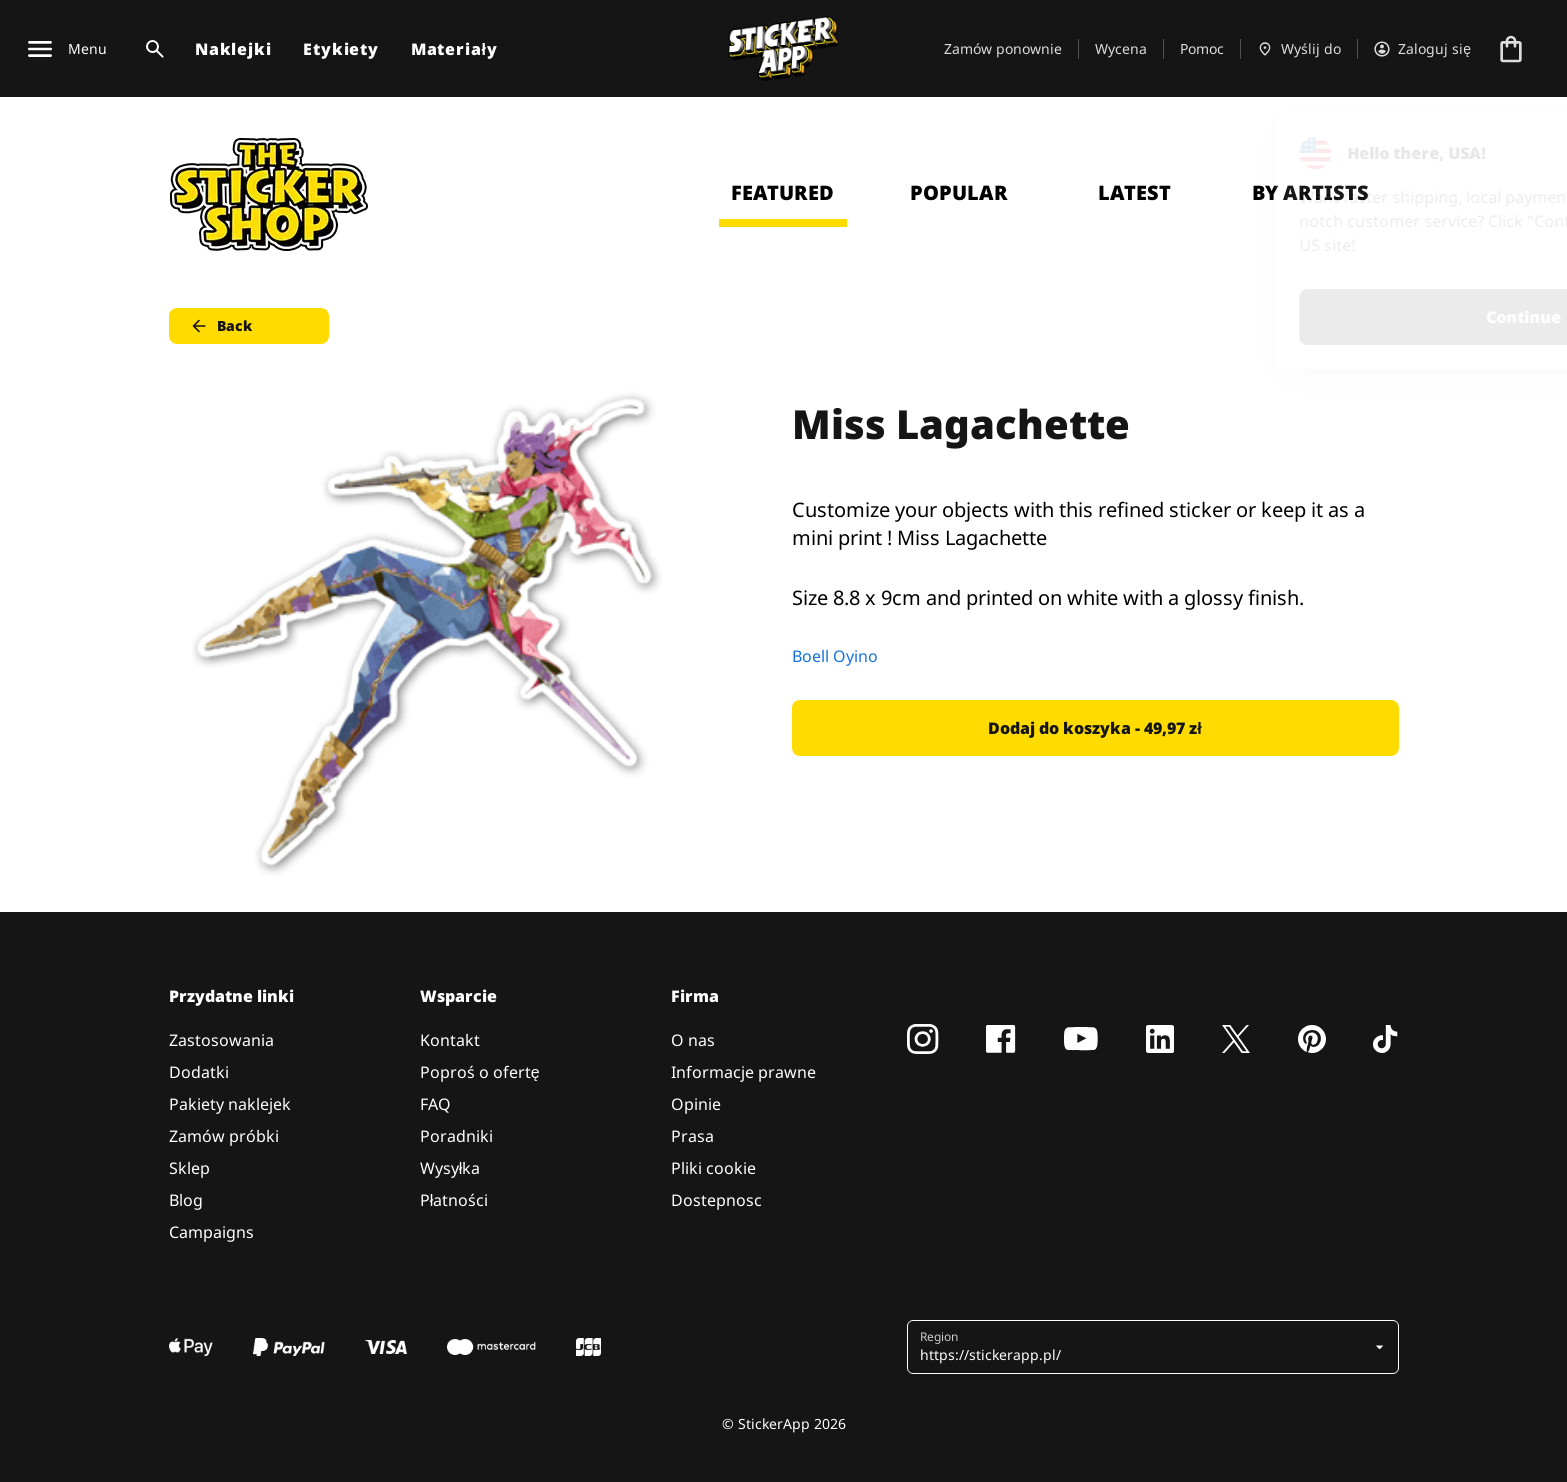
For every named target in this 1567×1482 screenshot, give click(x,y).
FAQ (435, 1104)
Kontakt (450, 1040)
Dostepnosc (716, 1200)
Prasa (692, 1136)
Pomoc (1202, 48)
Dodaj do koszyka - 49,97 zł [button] (1094, 728)
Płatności (454, 1200)
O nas (693, 1040)
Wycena (1121, 48)
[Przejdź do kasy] (1511, 49)
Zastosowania (221, 1040)
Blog (186, 1200)
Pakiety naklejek (230, 1104)
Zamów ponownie (1003, 48)
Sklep (189, 1168)
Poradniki (456, 1136)
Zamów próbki (224, 1136)
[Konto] (1422, 49)
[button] (1145, 1347)
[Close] (1506, 153)
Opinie (696, 1104)
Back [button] (220, 326)
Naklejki (233, 49)
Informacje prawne (743, 1072)
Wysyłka (450, 1168)
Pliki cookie (713, 1168)
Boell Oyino (835, 656)
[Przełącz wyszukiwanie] (151, 49)
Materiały (454, 49)
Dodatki (199, 1072)
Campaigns (211, 1232)
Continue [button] (1298, 317)
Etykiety (340, 49)
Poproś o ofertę (480, 1072)
